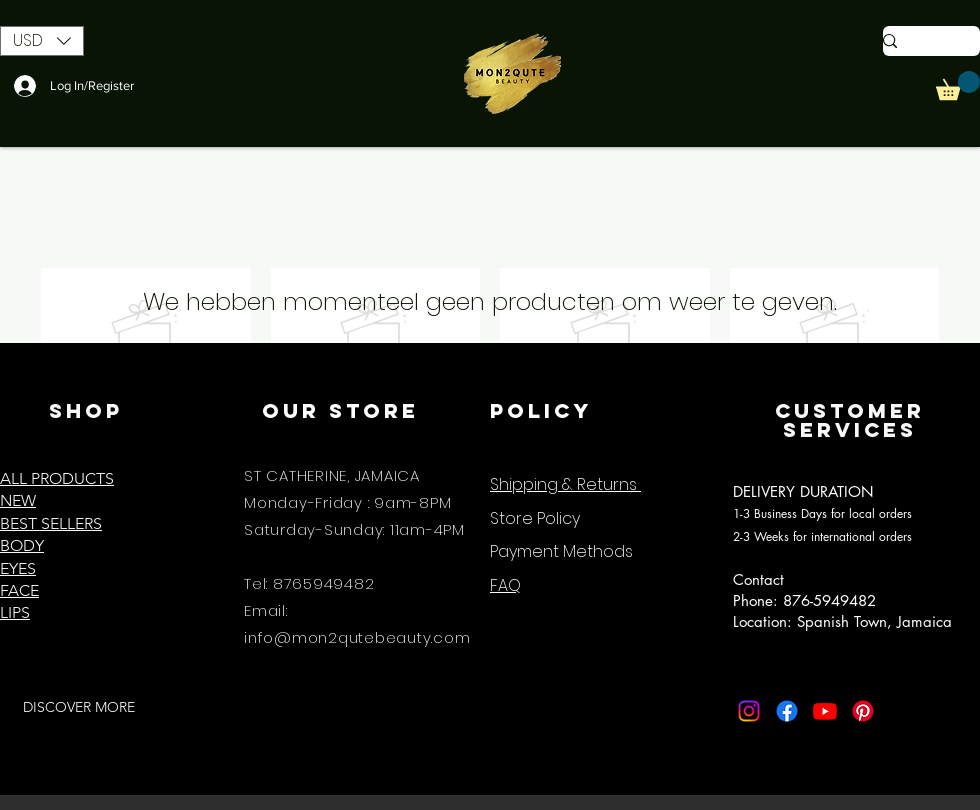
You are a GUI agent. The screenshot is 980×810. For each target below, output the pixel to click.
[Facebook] (787, 711)
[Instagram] (749, 711)
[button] (42, 41)
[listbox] (42, 41)
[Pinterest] (863, 711)
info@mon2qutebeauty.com (357, 637)
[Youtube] (825, 711)
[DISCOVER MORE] (78, 708)
